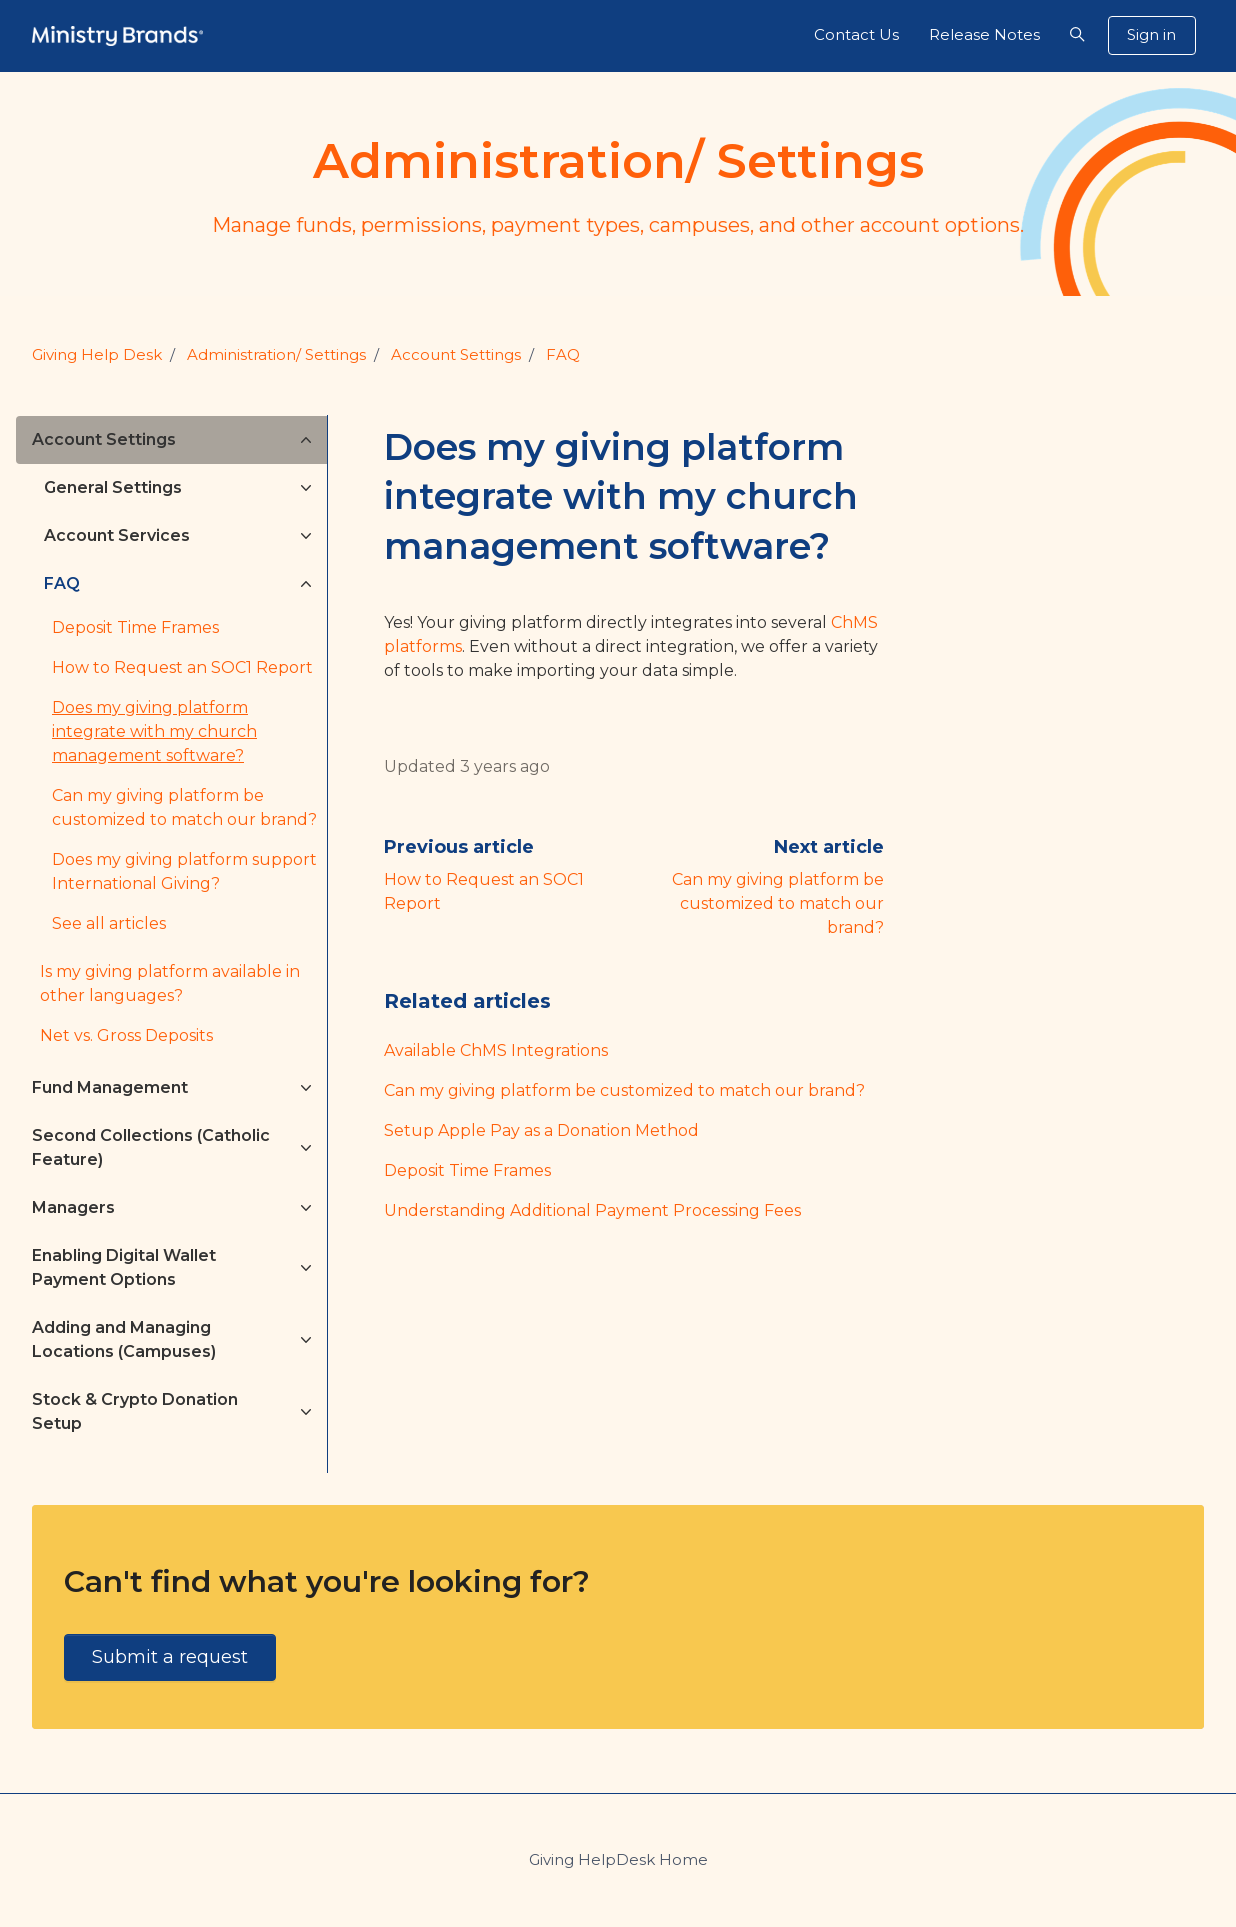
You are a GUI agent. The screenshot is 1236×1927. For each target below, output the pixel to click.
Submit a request (170, 1657)
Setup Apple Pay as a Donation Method (541, 1130)
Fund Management (110, 1087)
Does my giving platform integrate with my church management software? (154, 731)
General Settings (113, 487)
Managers (73, 1207)
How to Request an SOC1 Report (182, 667)
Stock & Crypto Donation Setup (135, 1411)
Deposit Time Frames (467, 1170)
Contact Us (856, 34)
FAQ (563, 354)
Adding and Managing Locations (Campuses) (124, 1339)
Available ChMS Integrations (496, 1050)
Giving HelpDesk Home (618, 1859)
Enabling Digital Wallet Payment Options (124, 1267)
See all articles (109, 923)
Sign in (1151, 34)
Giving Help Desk (97, 354)
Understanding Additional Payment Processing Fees (592, 1210)
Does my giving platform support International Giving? (184, 871)
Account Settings (456, 354)
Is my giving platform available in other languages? (170, 983)
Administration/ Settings (276, 354)
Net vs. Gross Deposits (126, 1035)
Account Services (117, 535)
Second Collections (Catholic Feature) (151, 1147)
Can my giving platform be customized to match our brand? (778, 903)
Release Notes (984, 34)
